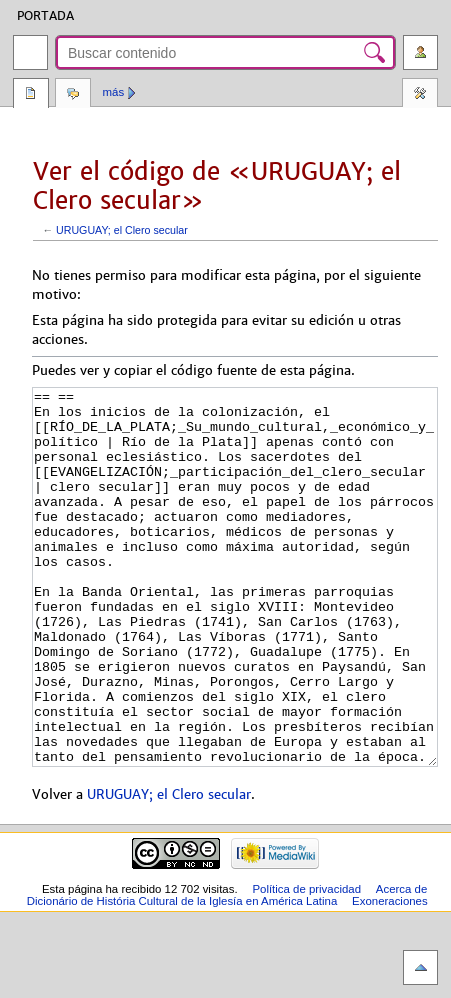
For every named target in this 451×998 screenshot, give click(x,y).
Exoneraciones (390, 976)
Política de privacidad (306, 964)
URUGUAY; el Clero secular (122, 230)
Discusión (73, 95)
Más (114, 92)
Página (31, 95)
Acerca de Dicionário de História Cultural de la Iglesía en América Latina (227, 970)
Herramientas (420, 95)
